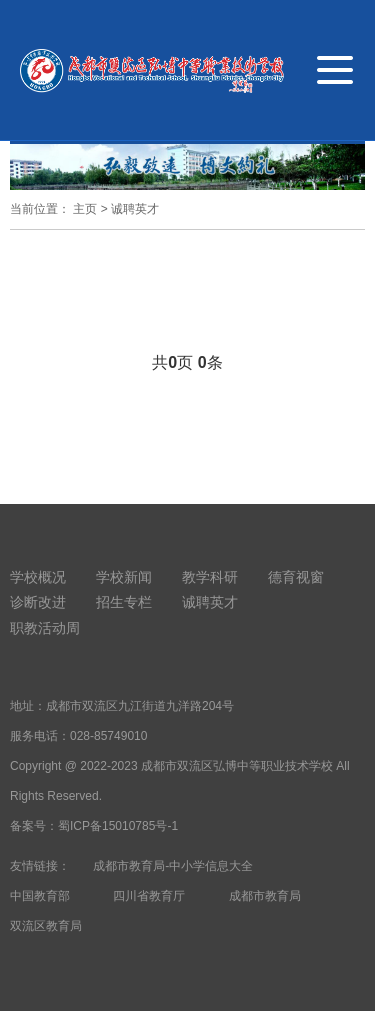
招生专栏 (124, 602)
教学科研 (210, 577)
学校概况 (38, 577)
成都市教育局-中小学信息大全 (173, 866)
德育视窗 (296, 577)
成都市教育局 (265, 896)
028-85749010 (108, 736)
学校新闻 (124, 577)
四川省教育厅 (149, 896)
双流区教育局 (46, 926)
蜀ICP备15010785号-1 (118, 826)
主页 (85, 209)
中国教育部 (40, 896)
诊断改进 (38, 602)
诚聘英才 (135, 209)
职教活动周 (45, 628)
